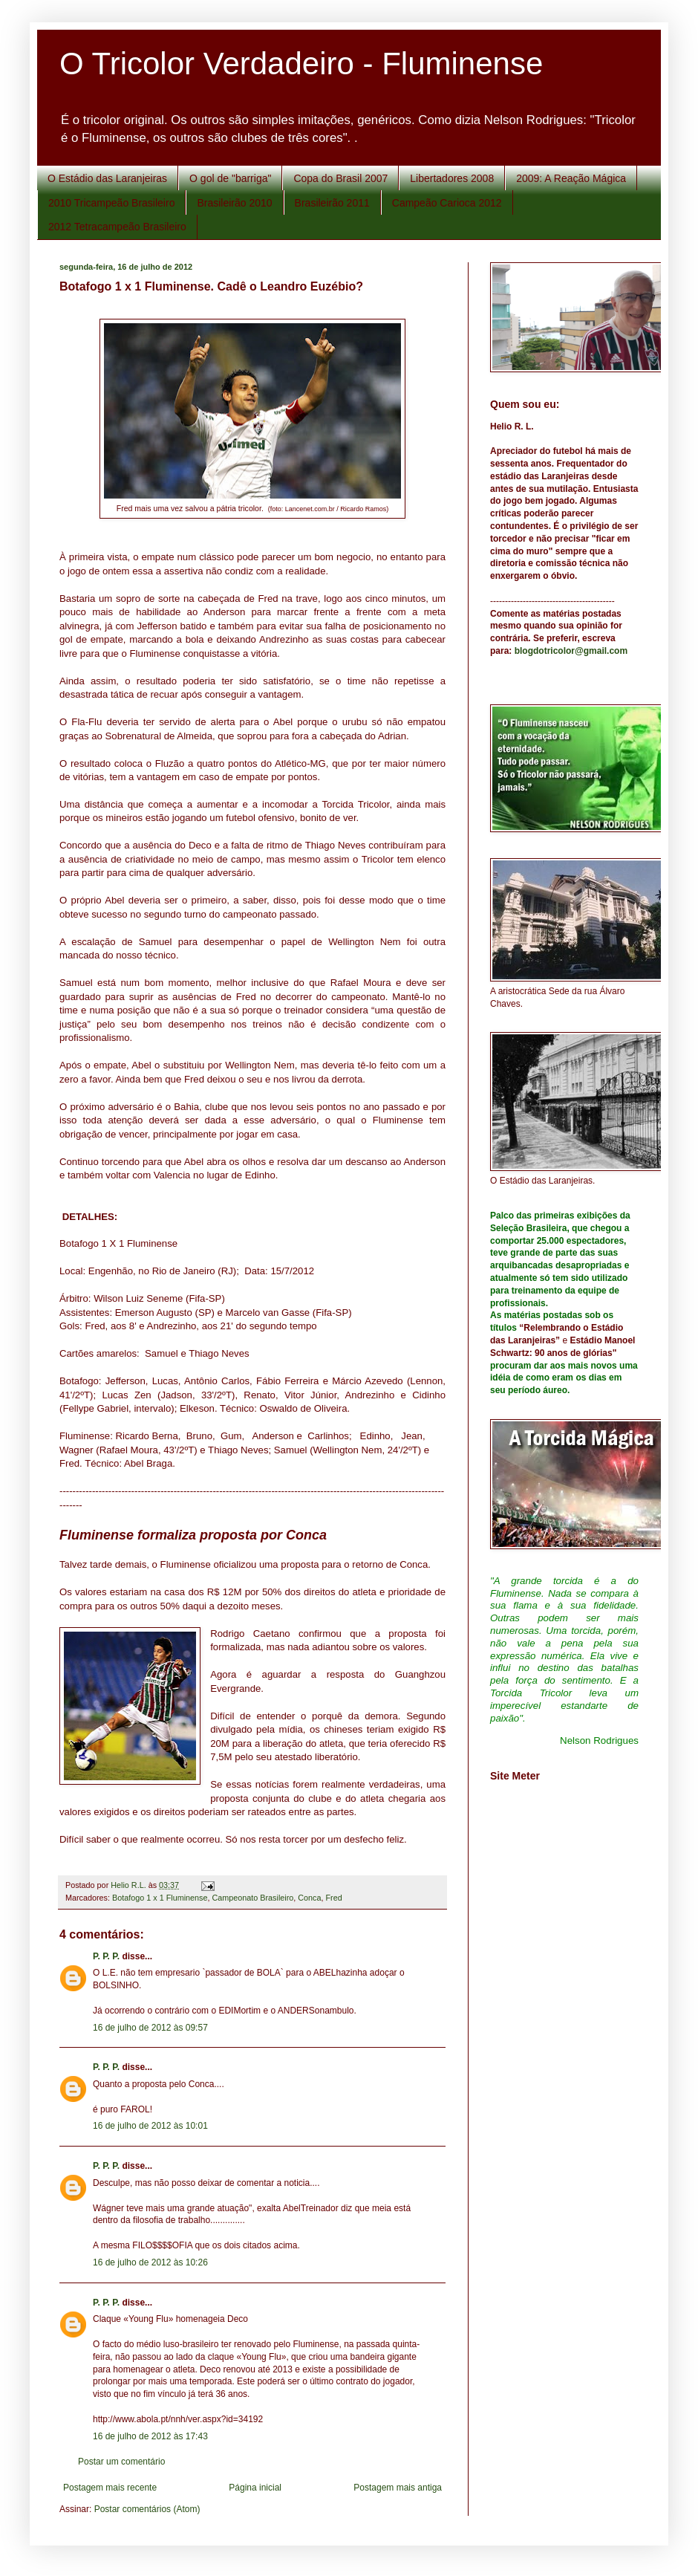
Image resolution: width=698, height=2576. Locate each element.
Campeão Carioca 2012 (447, 203)
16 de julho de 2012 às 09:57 (150, 2027)
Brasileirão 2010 (234, 203)
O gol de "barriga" (230, 178)
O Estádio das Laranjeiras (107, 178)
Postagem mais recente (110, 2487)
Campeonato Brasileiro (252, 1897)
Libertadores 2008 (452, 178)
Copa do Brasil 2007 (340, 178)
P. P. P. (106, 1956)
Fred (334, 1897)
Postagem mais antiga (397, 2487)
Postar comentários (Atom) (147, 2509)
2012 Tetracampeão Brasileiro (117, 227)
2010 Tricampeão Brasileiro (111, 203)
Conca (309, 1897)
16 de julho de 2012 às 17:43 (150, 2436)
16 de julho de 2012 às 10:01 (150, 2126)
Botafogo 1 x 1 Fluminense (159, 1897)
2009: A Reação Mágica (571, 178)
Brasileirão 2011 (332, 203)
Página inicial (255, 2487)
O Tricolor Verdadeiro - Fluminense (301, 63)
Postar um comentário (121, 2461)
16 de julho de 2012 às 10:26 (150, 2262)
